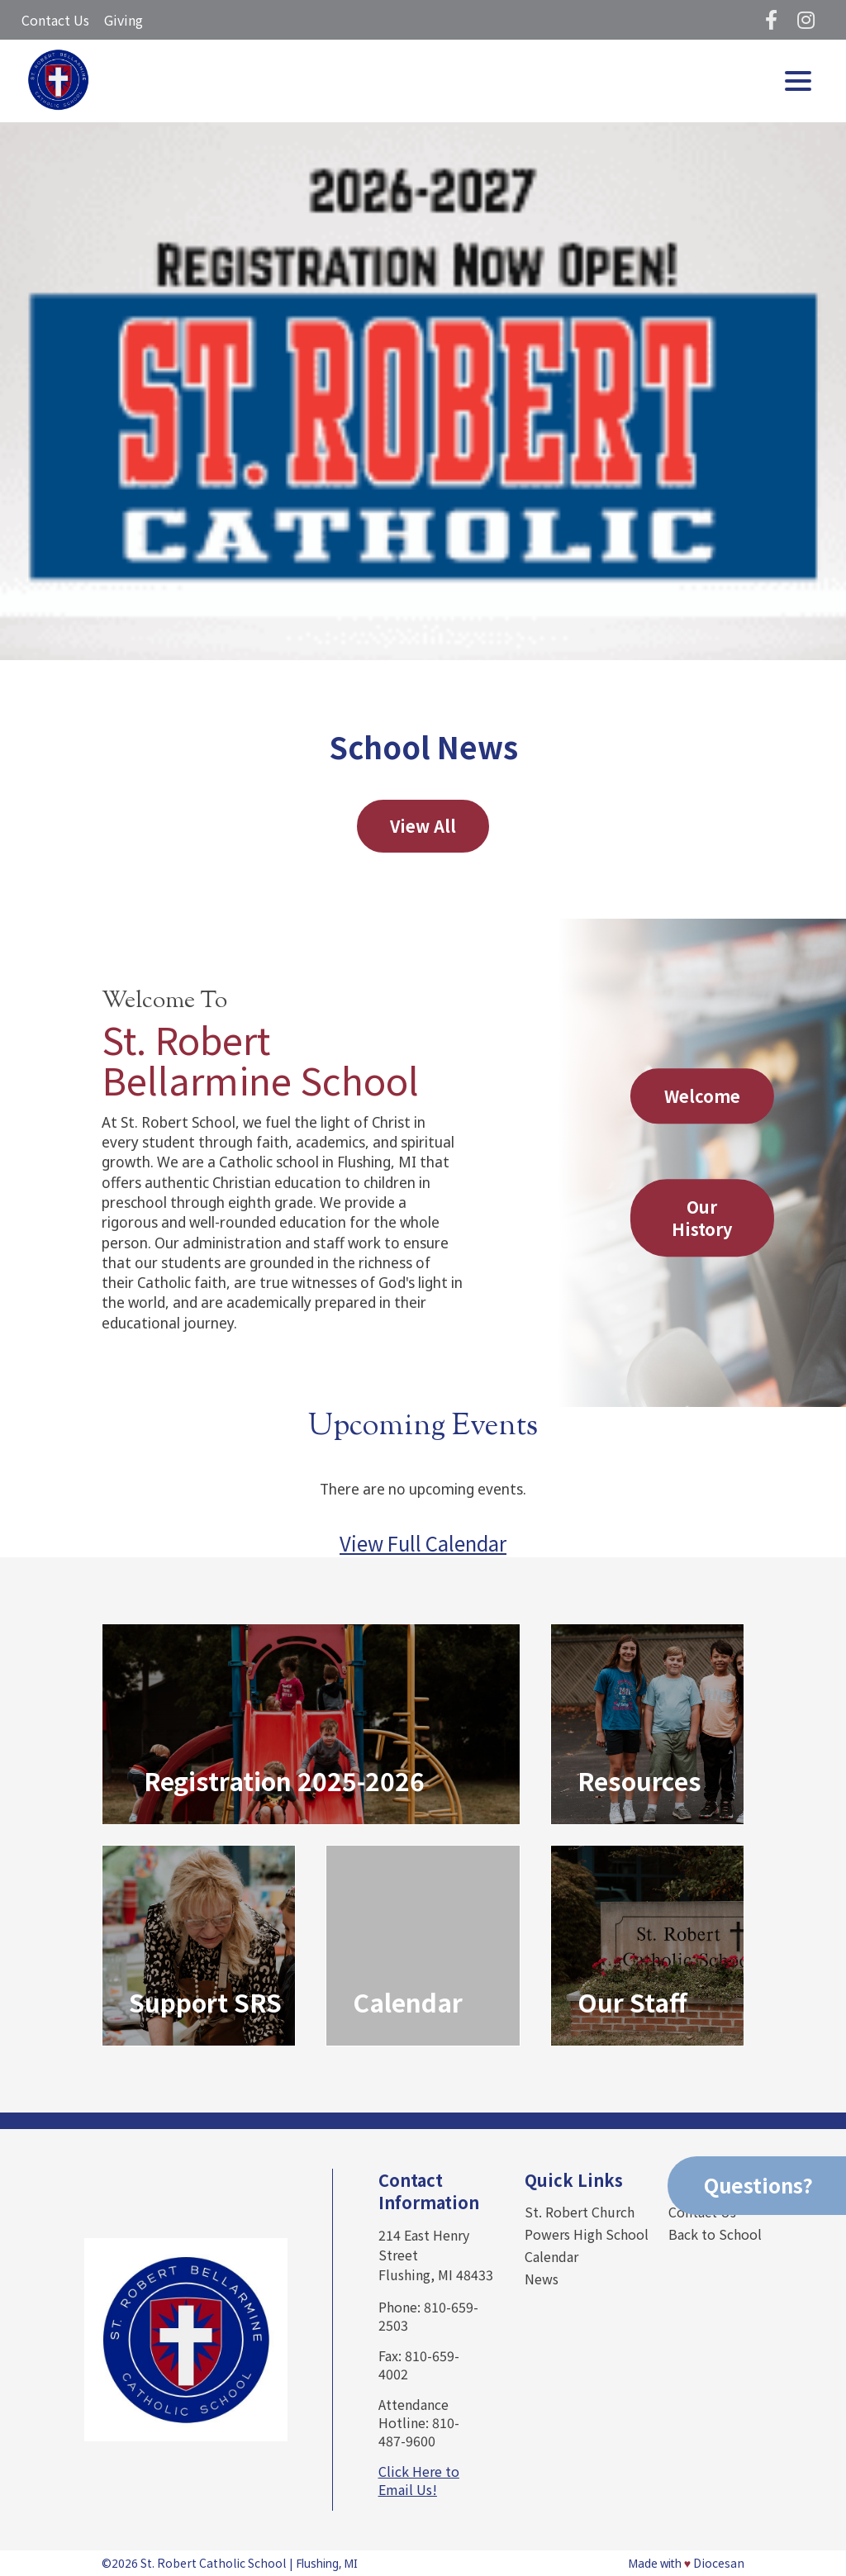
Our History (702, 1218)
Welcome (702, 1096)
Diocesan (718, 2563)
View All (423, 826)
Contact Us (55, 20)
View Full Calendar (423, 1542)
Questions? (758, 2184)
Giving (123, 20)
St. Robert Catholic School (213, 2563)
